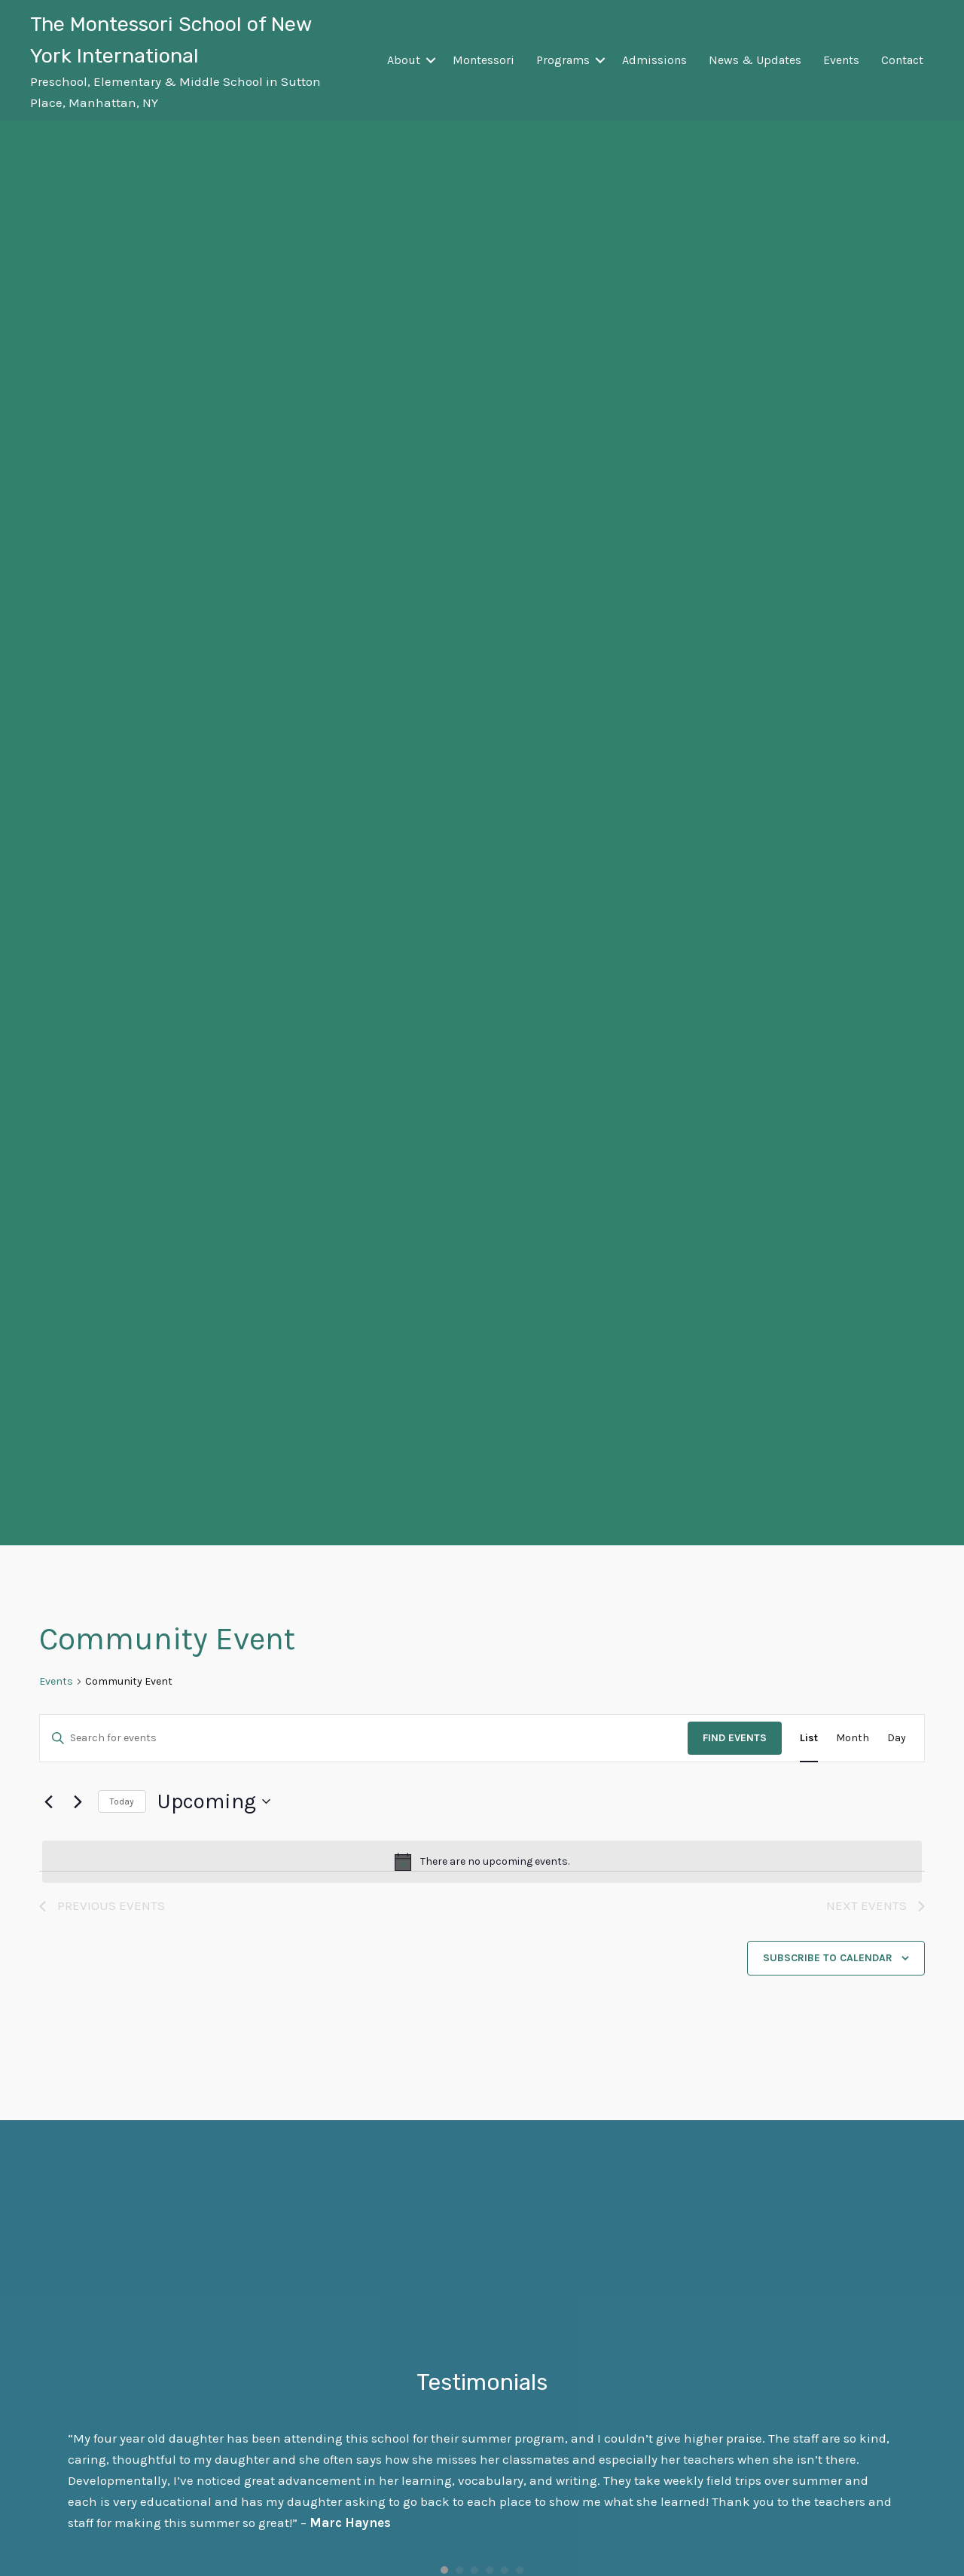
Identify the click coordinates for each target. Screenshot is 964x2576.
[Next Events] (78, 1801)
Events (56, 1681)
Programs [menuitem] (563, 60)
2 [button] (459, 2570)
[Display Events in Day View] (896, 1738)
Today (122, 1801)
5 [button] (504, 2570)
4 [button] (489, 2570)
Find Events (735, 1737)
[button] (430, 60)
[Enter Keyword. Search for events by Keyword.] (364, 1738)
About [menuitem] (403, 60)
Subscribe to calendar (827, 1957)
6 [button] (519, 2570)
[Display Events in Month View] (852, 1738)
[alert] (482, 1862)
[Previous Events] (48, 1801)
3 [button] (474, 2570)
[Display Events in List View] (809, 1738)
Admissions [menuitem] (654, 60)
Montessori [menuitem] (483, 60)
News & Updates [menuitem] (755, 60)
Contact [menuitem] (902, 60)
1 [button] (444, 2570)
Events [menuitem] (841, 60)
